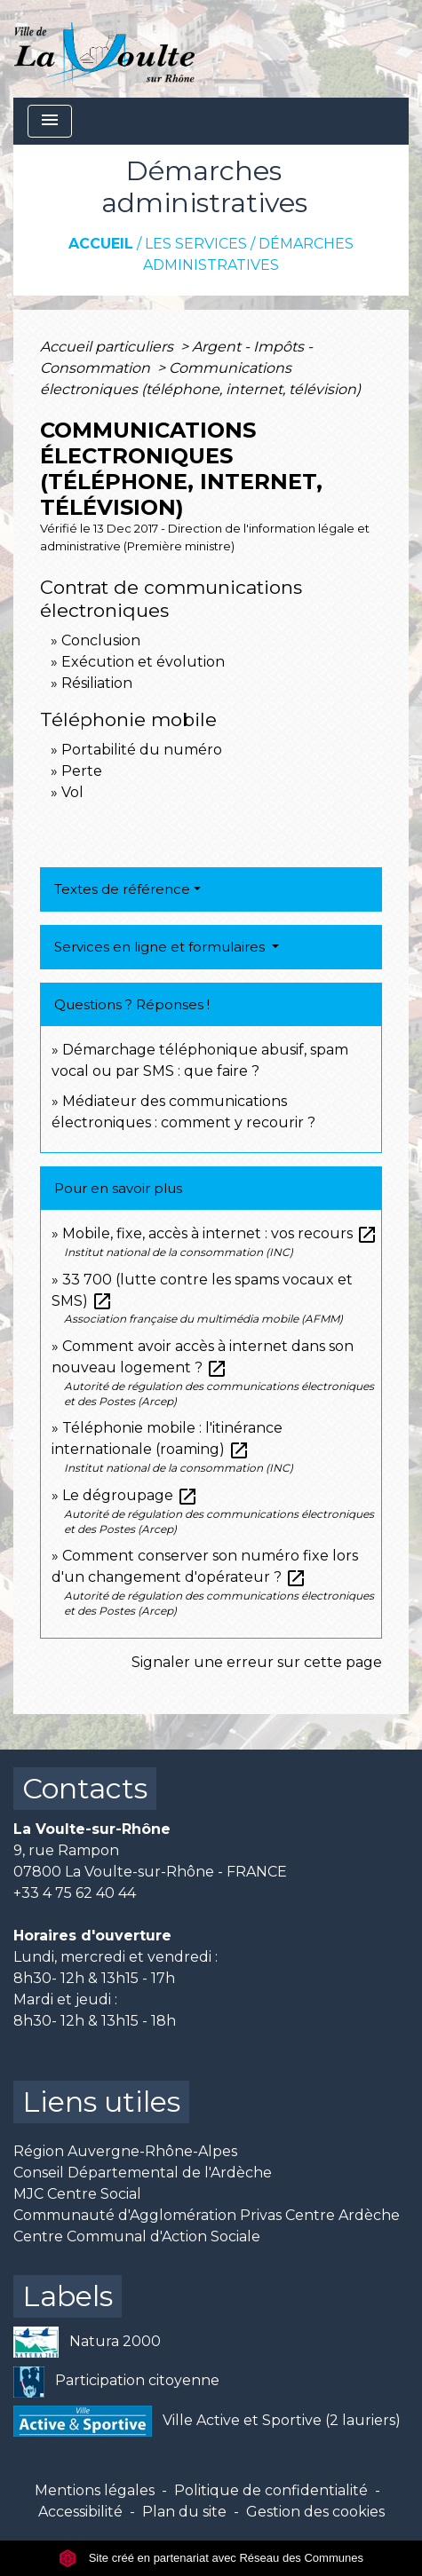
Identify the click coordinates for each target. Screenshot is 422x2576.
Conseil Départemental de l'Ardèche (142, 2172)
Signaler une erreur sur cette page (256, 1662)
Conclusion (100, 640)
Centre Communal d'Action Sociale (136, 2236)
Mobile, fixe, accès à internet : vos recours (220, 1233)
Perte (81, 771)
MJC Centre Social (77, 2193)
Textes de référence (122, 889)
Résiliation (96, 683)
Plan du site (184, 2511)
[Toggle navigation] (50, 121)
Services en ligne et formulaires (161, 946)
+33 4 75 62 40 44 (74, 1893)
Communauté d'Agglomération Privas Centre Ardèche (206, 2215)
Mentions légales (95, 2490)
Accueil (100, 243)
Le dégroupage (130, 1495)
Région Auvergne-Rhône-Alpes (125, 2151)
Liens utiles (101, 2101)
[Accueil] (104, 49)
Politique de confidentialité (271, 2490)
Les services (196, 243)
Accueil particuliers (108, 346)
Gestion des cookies (315, 2511)
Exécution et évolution (143, 661)
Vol (72, 792)
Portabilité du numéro (141, 749)
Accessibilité (80, 2511)
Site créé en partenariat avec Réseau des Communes (211, 2557)
